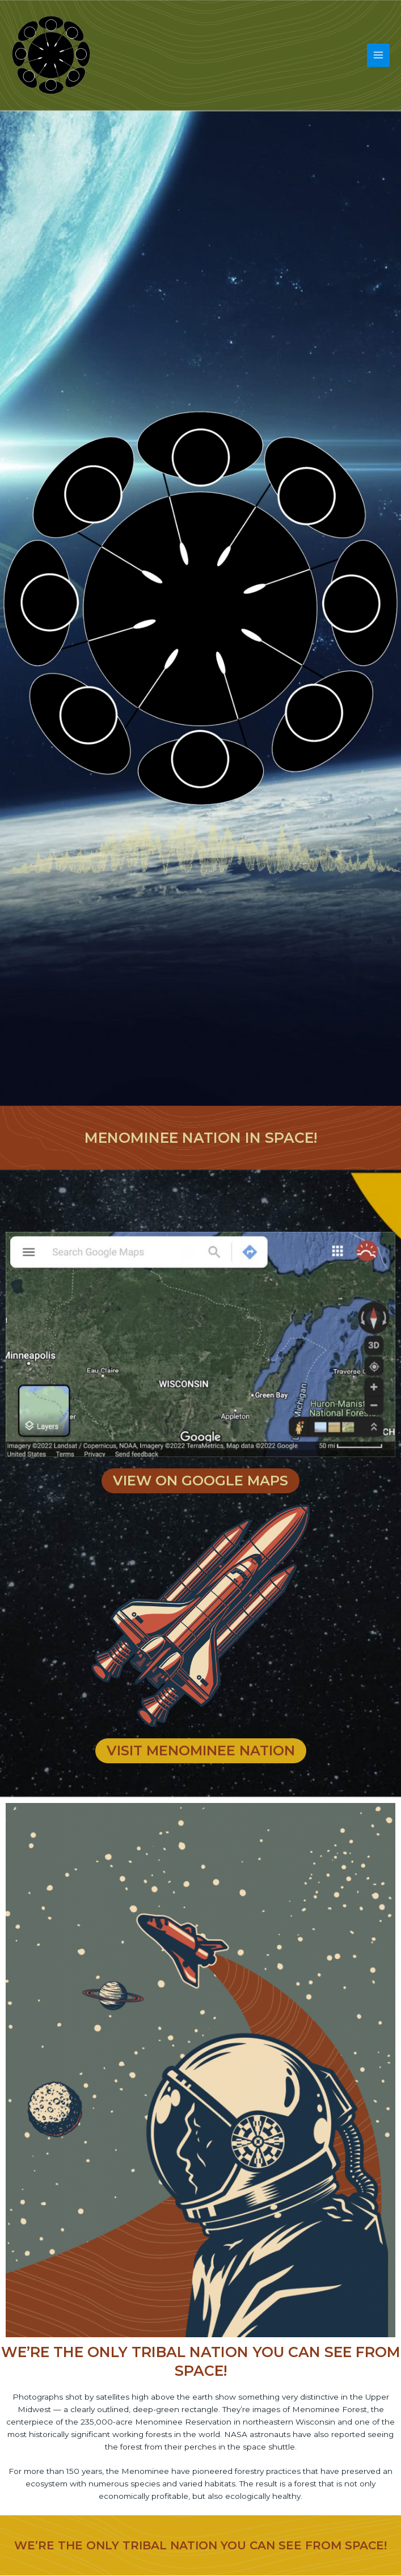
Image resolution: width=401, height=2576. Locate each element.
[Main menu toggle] (378, 55)
